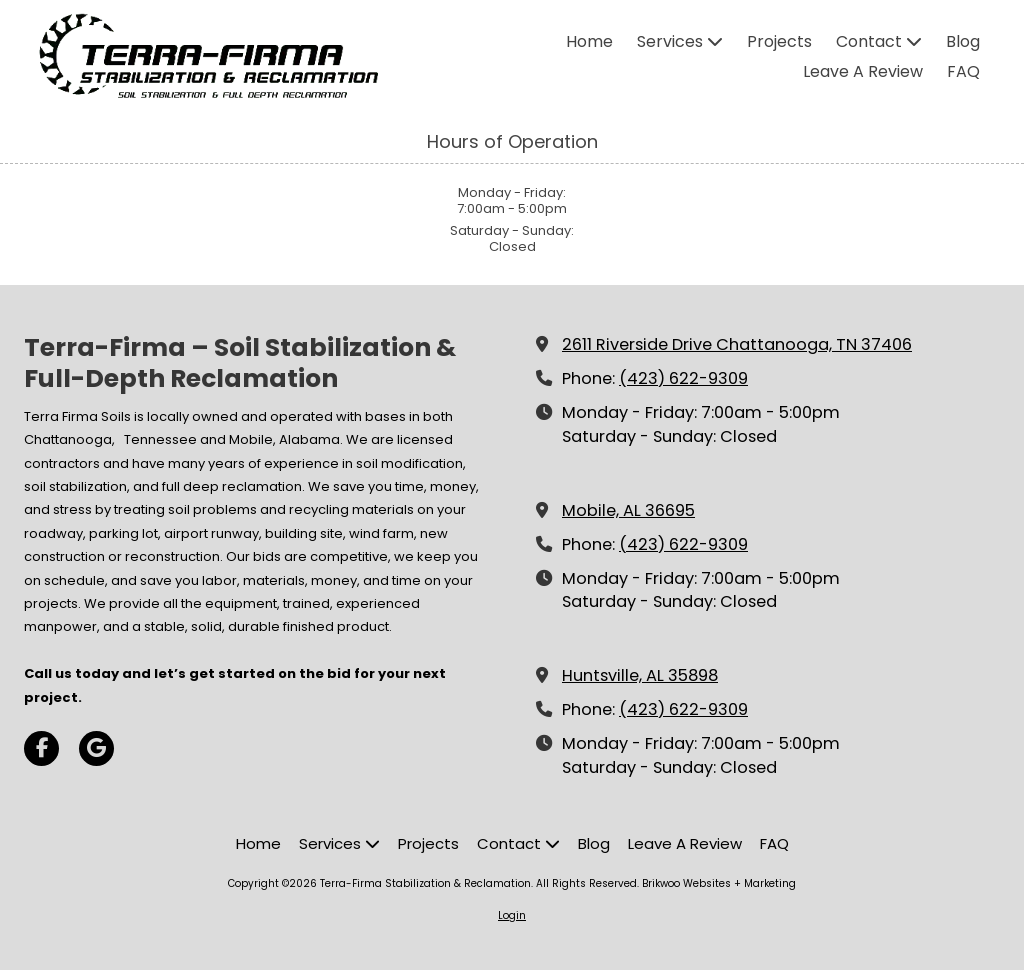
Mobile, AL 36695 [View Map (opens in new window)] (628, 510)
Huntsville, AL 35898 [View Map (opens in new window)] (640, 675)
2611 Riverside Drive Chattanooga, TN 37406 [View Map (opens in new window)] (737, 344)
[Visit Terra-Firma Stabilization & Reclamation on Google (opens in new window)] (96, 748)
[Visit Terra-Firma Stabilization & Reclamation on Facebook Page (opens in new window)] (41, 748)
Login (512, 915)
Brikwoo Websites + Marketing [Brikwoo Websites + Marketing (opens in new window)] (719, 883)
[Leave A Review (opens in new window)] (863, 73)
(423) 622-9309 (683, 378)
